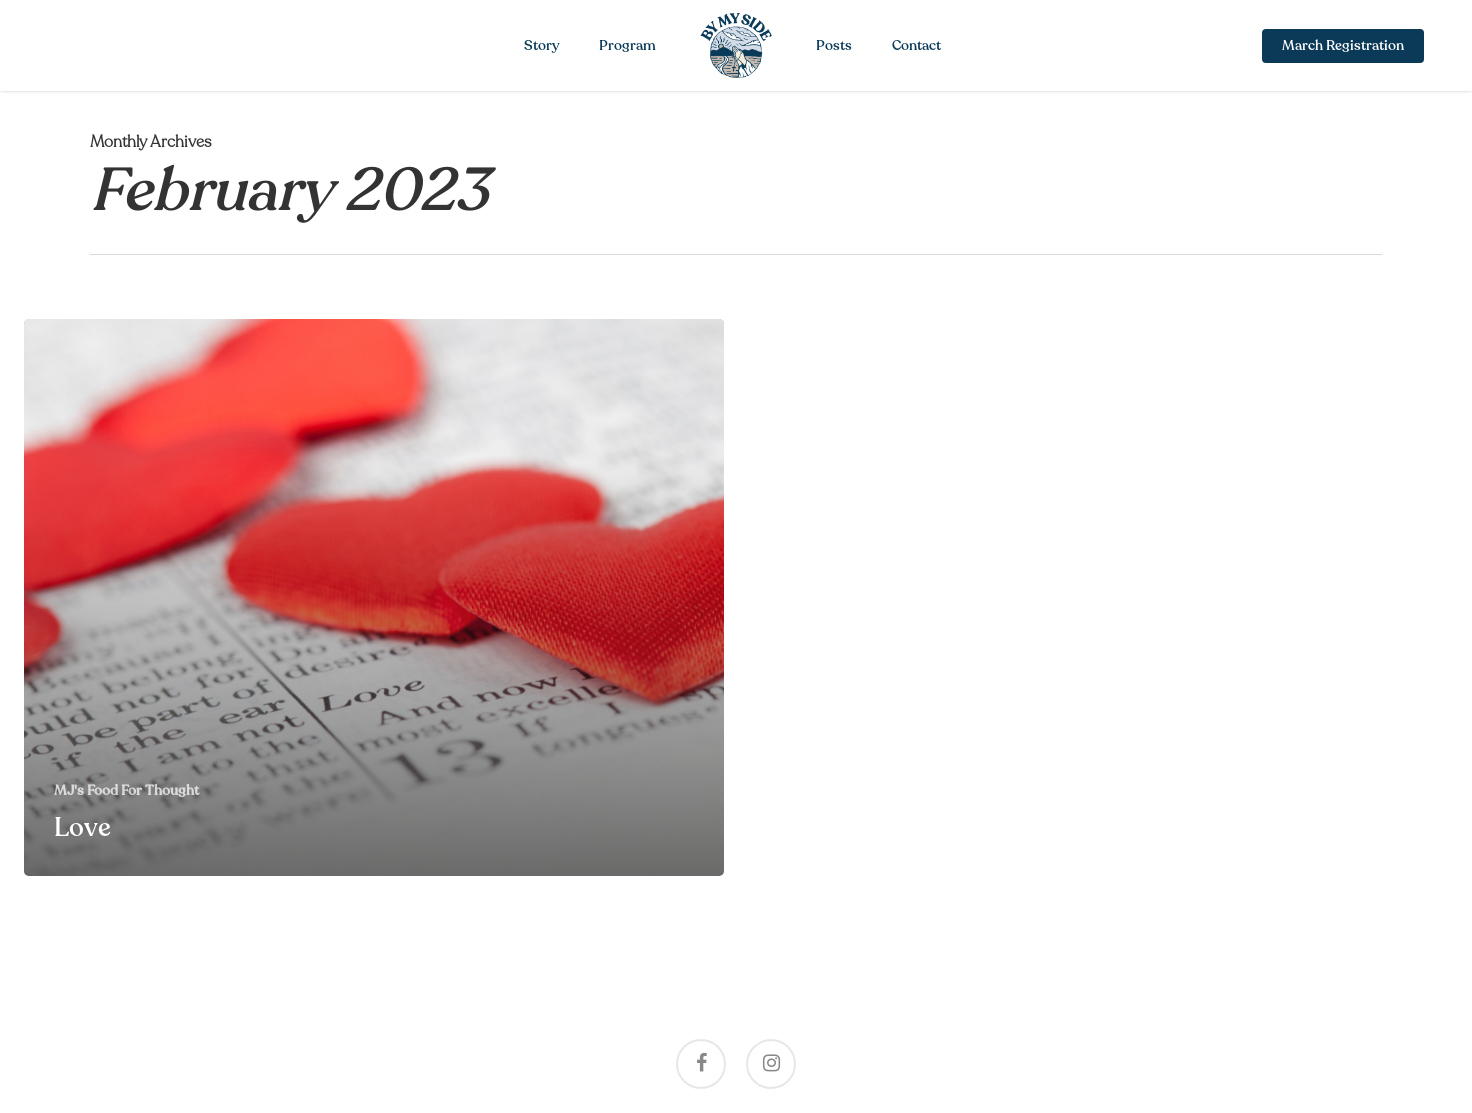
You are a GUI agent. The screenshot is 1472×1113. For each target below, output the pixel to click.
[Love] (374, 597)
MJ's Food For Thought (126, 790)
